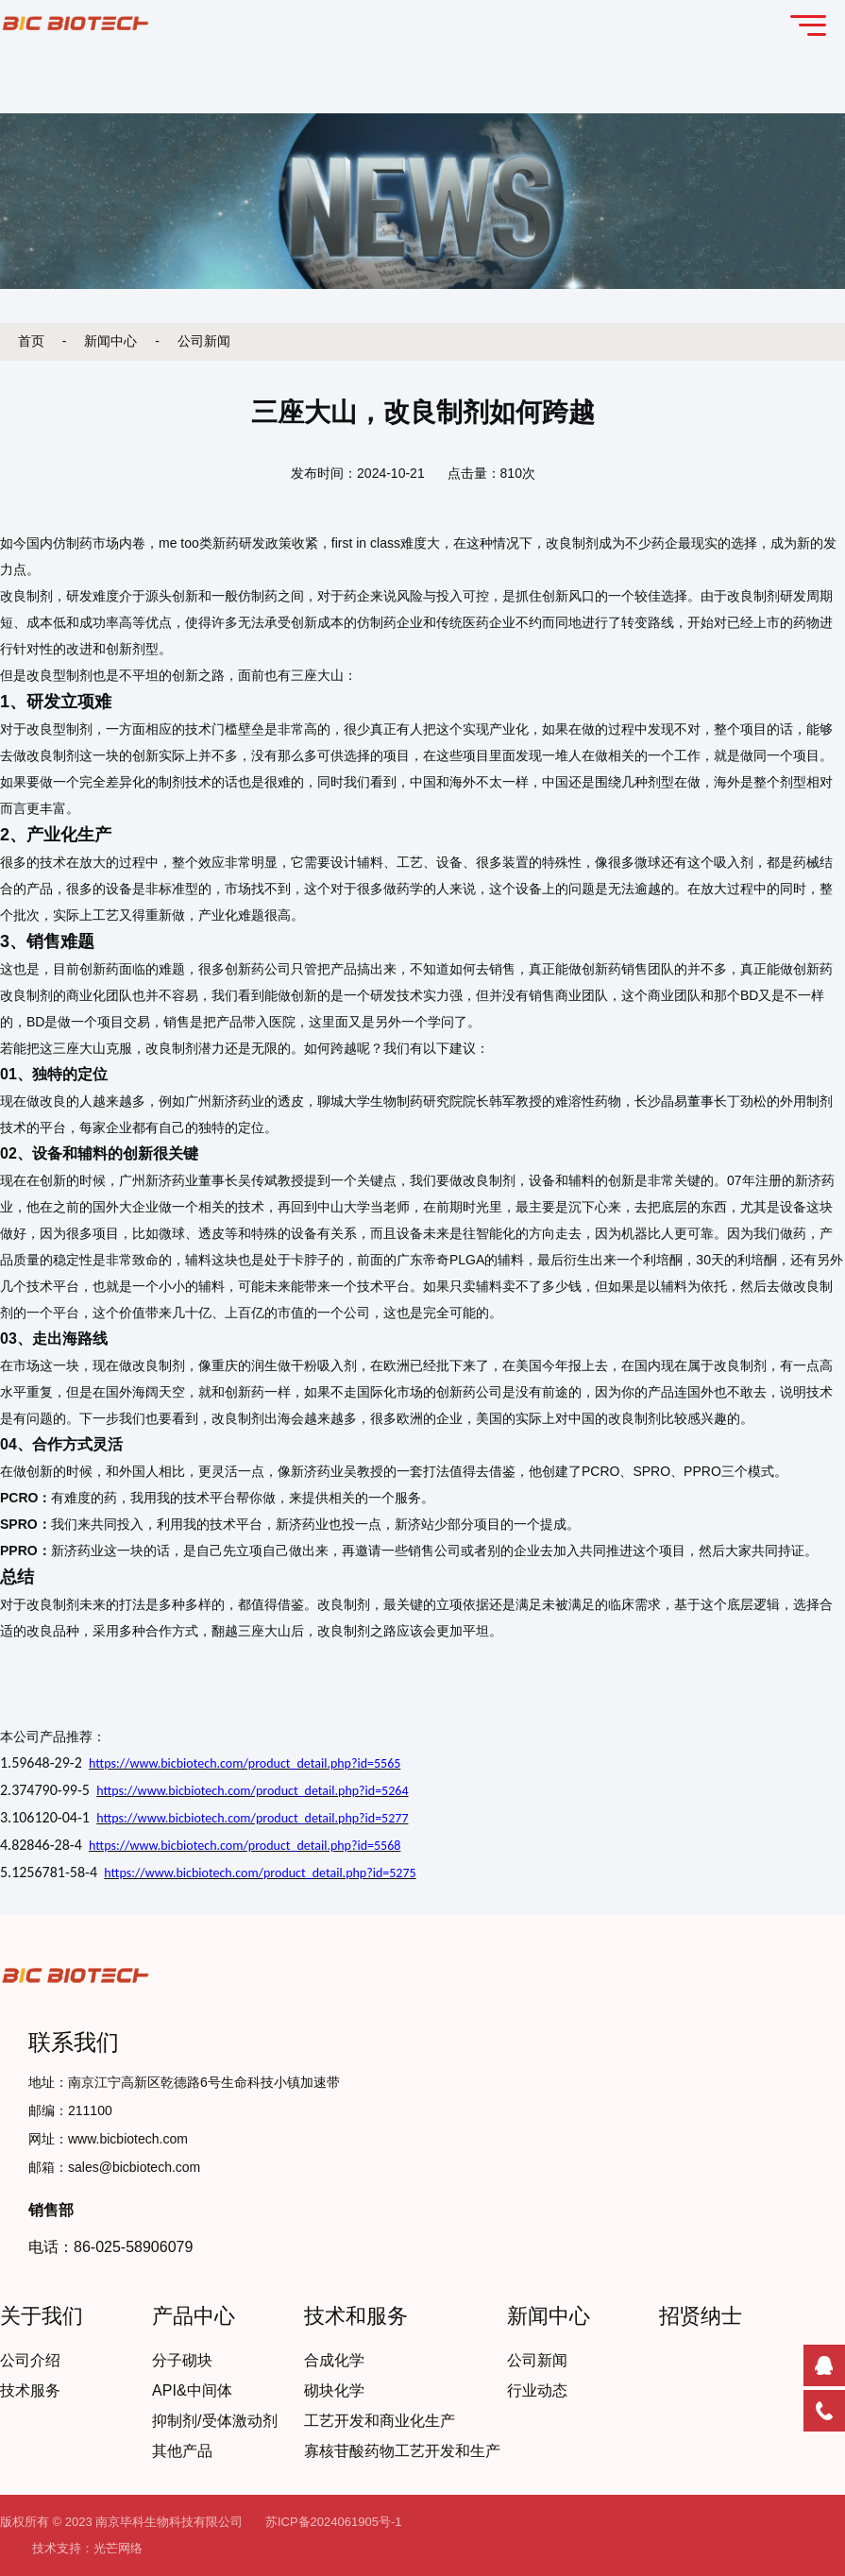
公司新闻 (203, 340)
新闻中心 (112, 340)
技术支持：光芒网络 (87, 2548)
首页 (33, 340)
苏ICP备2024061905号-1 (333, 2522)
